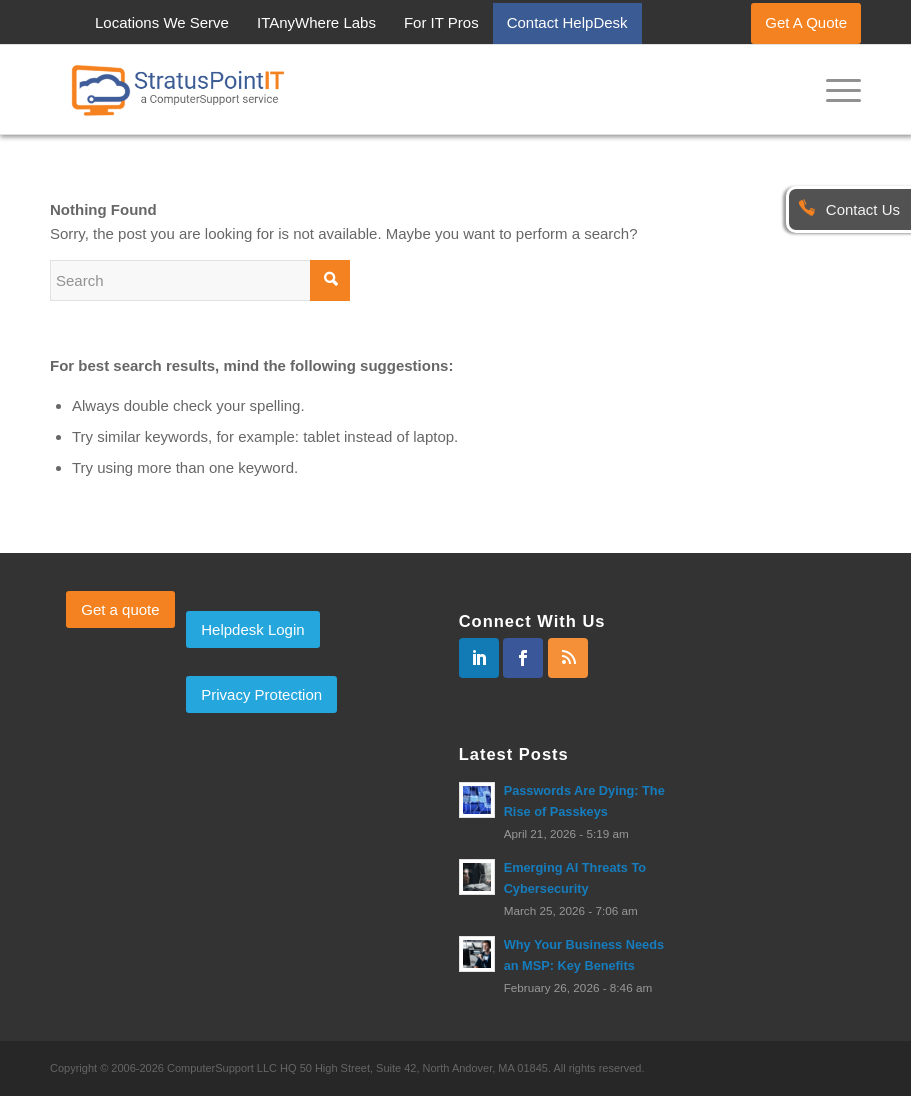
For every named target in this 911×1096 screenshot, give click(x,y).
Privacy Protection (261, 694)
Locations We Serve (162, 22)
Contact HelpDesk (567, 22)
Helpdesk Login (252, 629)
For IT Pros (441, 22)
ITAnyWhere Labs (316, 22)
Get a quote (120, 609)
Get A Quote (806, 22)
